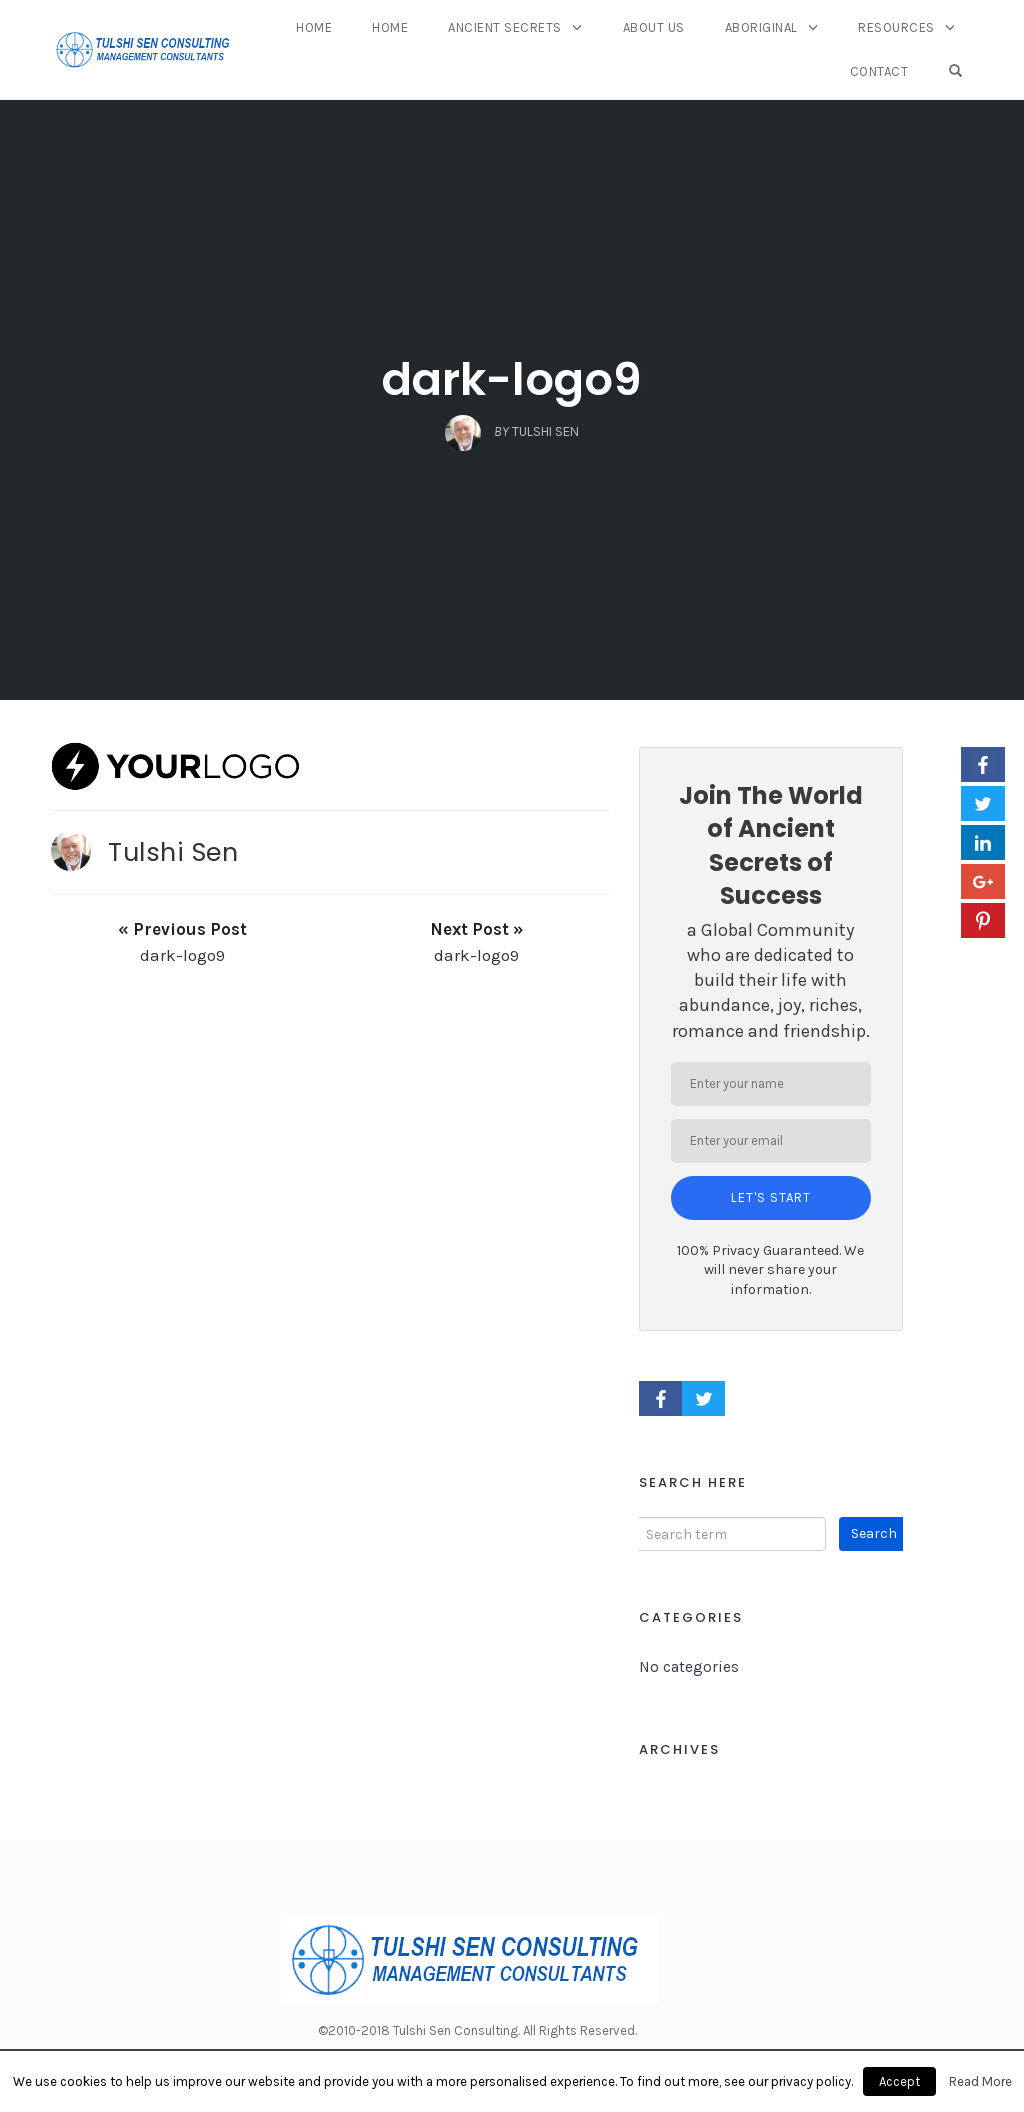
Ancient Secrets (505, 27)
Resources (896, 27)
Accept (899, 2081)
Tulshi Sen (173, 852)
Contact (879, 71)
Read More (980, 2081)
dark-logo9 (512, 379)
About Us (654, 27)
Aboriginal (761, 27)
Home (314, 27)
